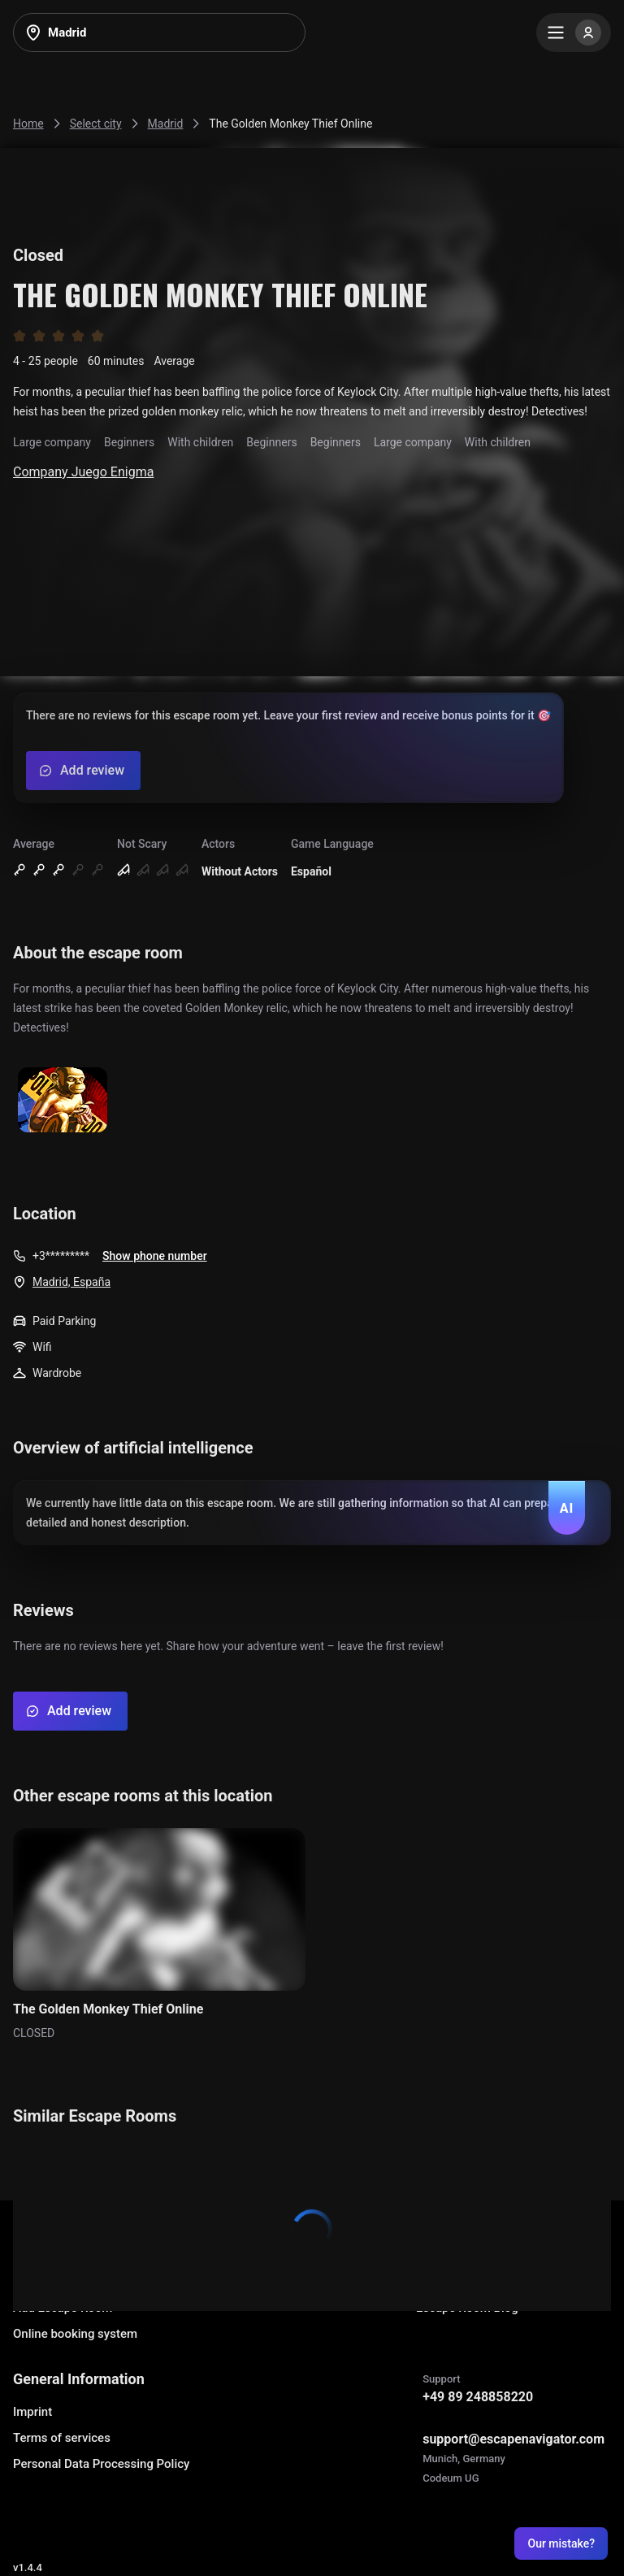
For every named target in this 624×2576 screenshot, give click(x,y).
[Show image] (62, 1101)
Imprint (32, 2411)
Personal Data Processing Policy (101, 2464)
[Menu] (573, 32)
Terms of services (61, 2437)
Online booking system (75, 2333)
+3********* (60, 1255)
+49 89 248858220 (477, 2396)
